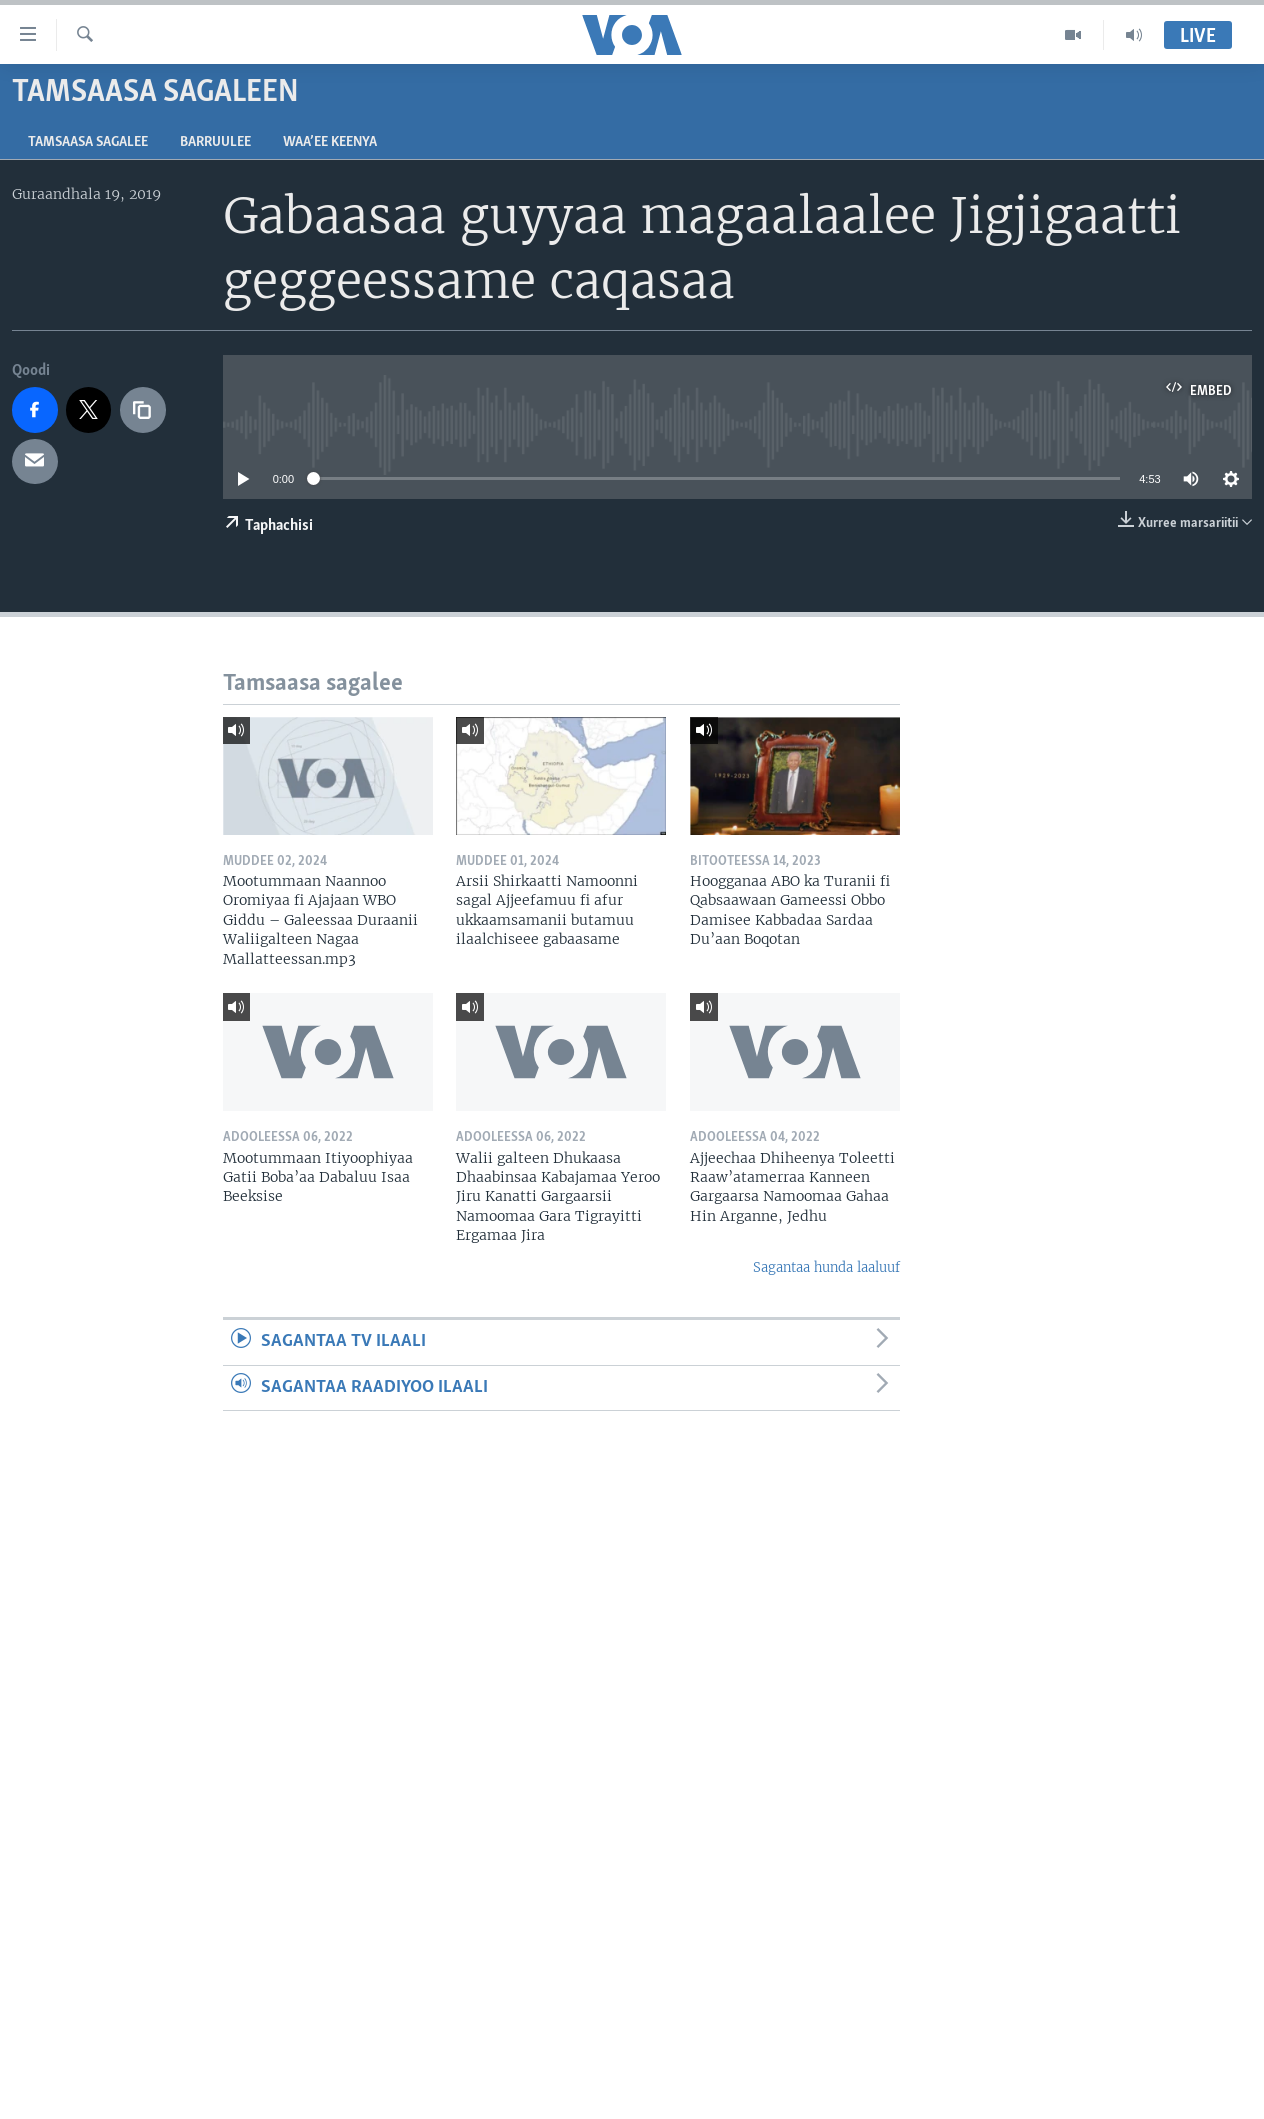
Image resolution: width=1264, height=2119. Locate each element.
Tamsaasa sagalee (88, 142)
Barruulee (215, 142)
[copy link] (143, 410)
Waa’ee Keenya (330, 142)
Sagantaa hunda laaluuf (826, 1267)
